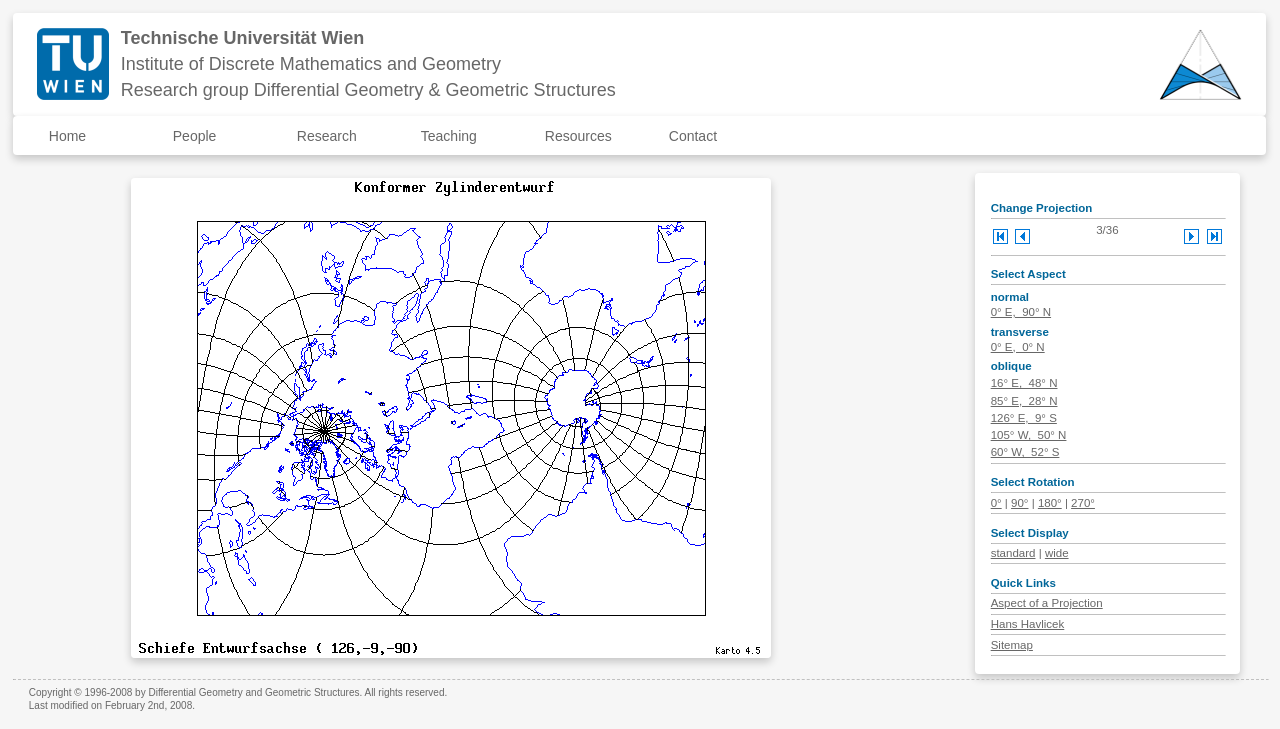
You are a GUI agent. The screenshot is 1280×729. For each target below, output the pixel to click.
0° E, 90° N (1021, 312)
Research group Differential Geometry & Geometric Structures (368, 90)
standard (1013, 553)
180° (1050, 503)
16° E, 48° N (1024, 383)
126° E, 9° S (1024, 418)
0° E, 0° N (1018, 347)
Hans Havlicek (1028, 624)
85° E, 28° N (1024, 401)
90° (1019, 503)
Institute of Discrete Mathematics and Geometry (311, 64)
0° (996, 503)
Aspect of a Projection (1047, 603)
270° (1083, 503)
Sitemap (1012, 645)
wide (1057, 553)
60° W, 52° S (1025, 452)
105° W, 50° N (1029, 435)
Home (67, 136)
